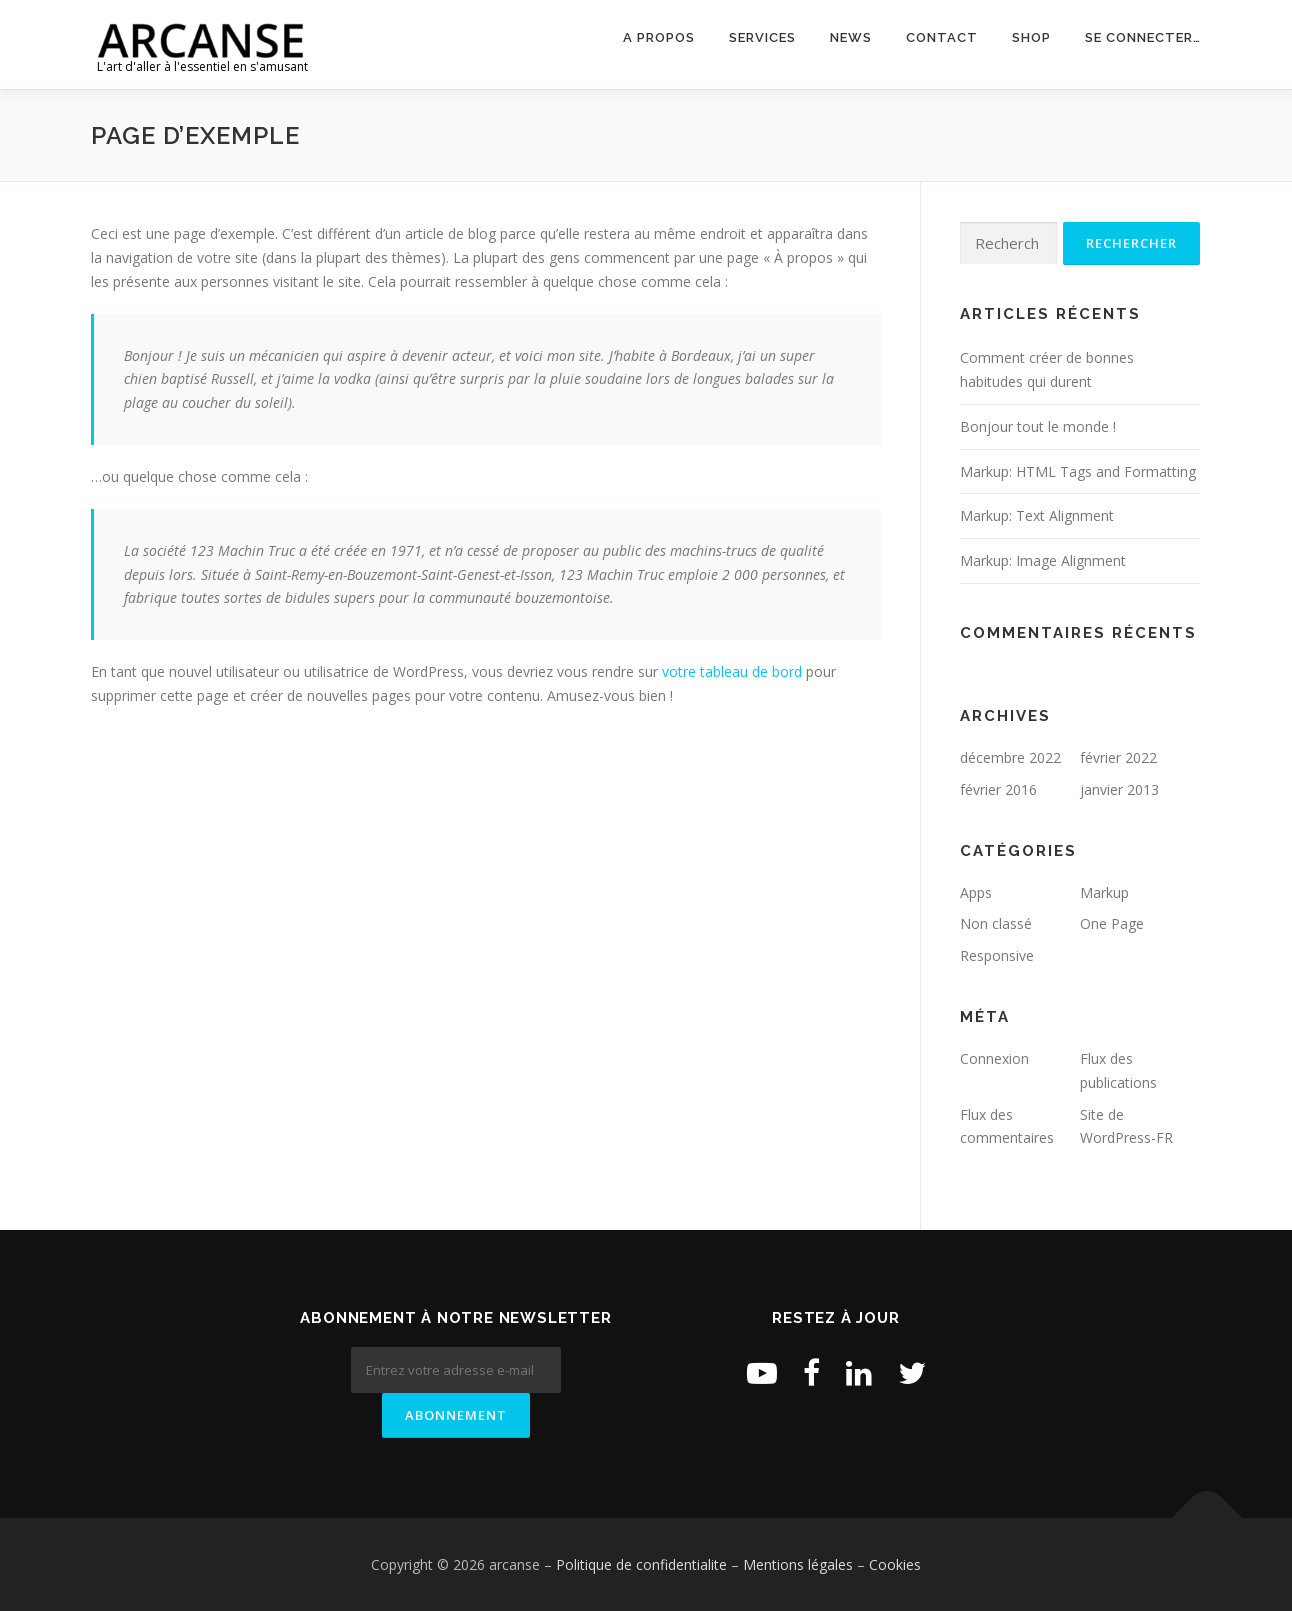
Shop (1031, 37)
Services (762, 37)
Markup (1104, 892)
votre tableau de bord (732, 671)
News (851, 37)
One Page (1112, 923)
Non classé (996, 923)
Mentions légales (798, 1564)
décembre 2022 (1010, 757)
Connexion (994, 1058)
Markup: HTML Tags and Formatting (1078, 471)
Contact (942, 37)
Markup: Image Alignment (1043, 560)
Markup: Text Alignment (1037, 515)
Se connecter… (1143, 37)
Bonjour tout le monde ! (1038, 426)
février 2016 (998, 789)
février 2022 (1118, 757)
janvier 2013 (1119, 789)
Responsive (997, 955)
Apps (976, 892)
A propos (659, 37)
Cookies (895, 1564)
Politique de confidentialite (641, 1564)
